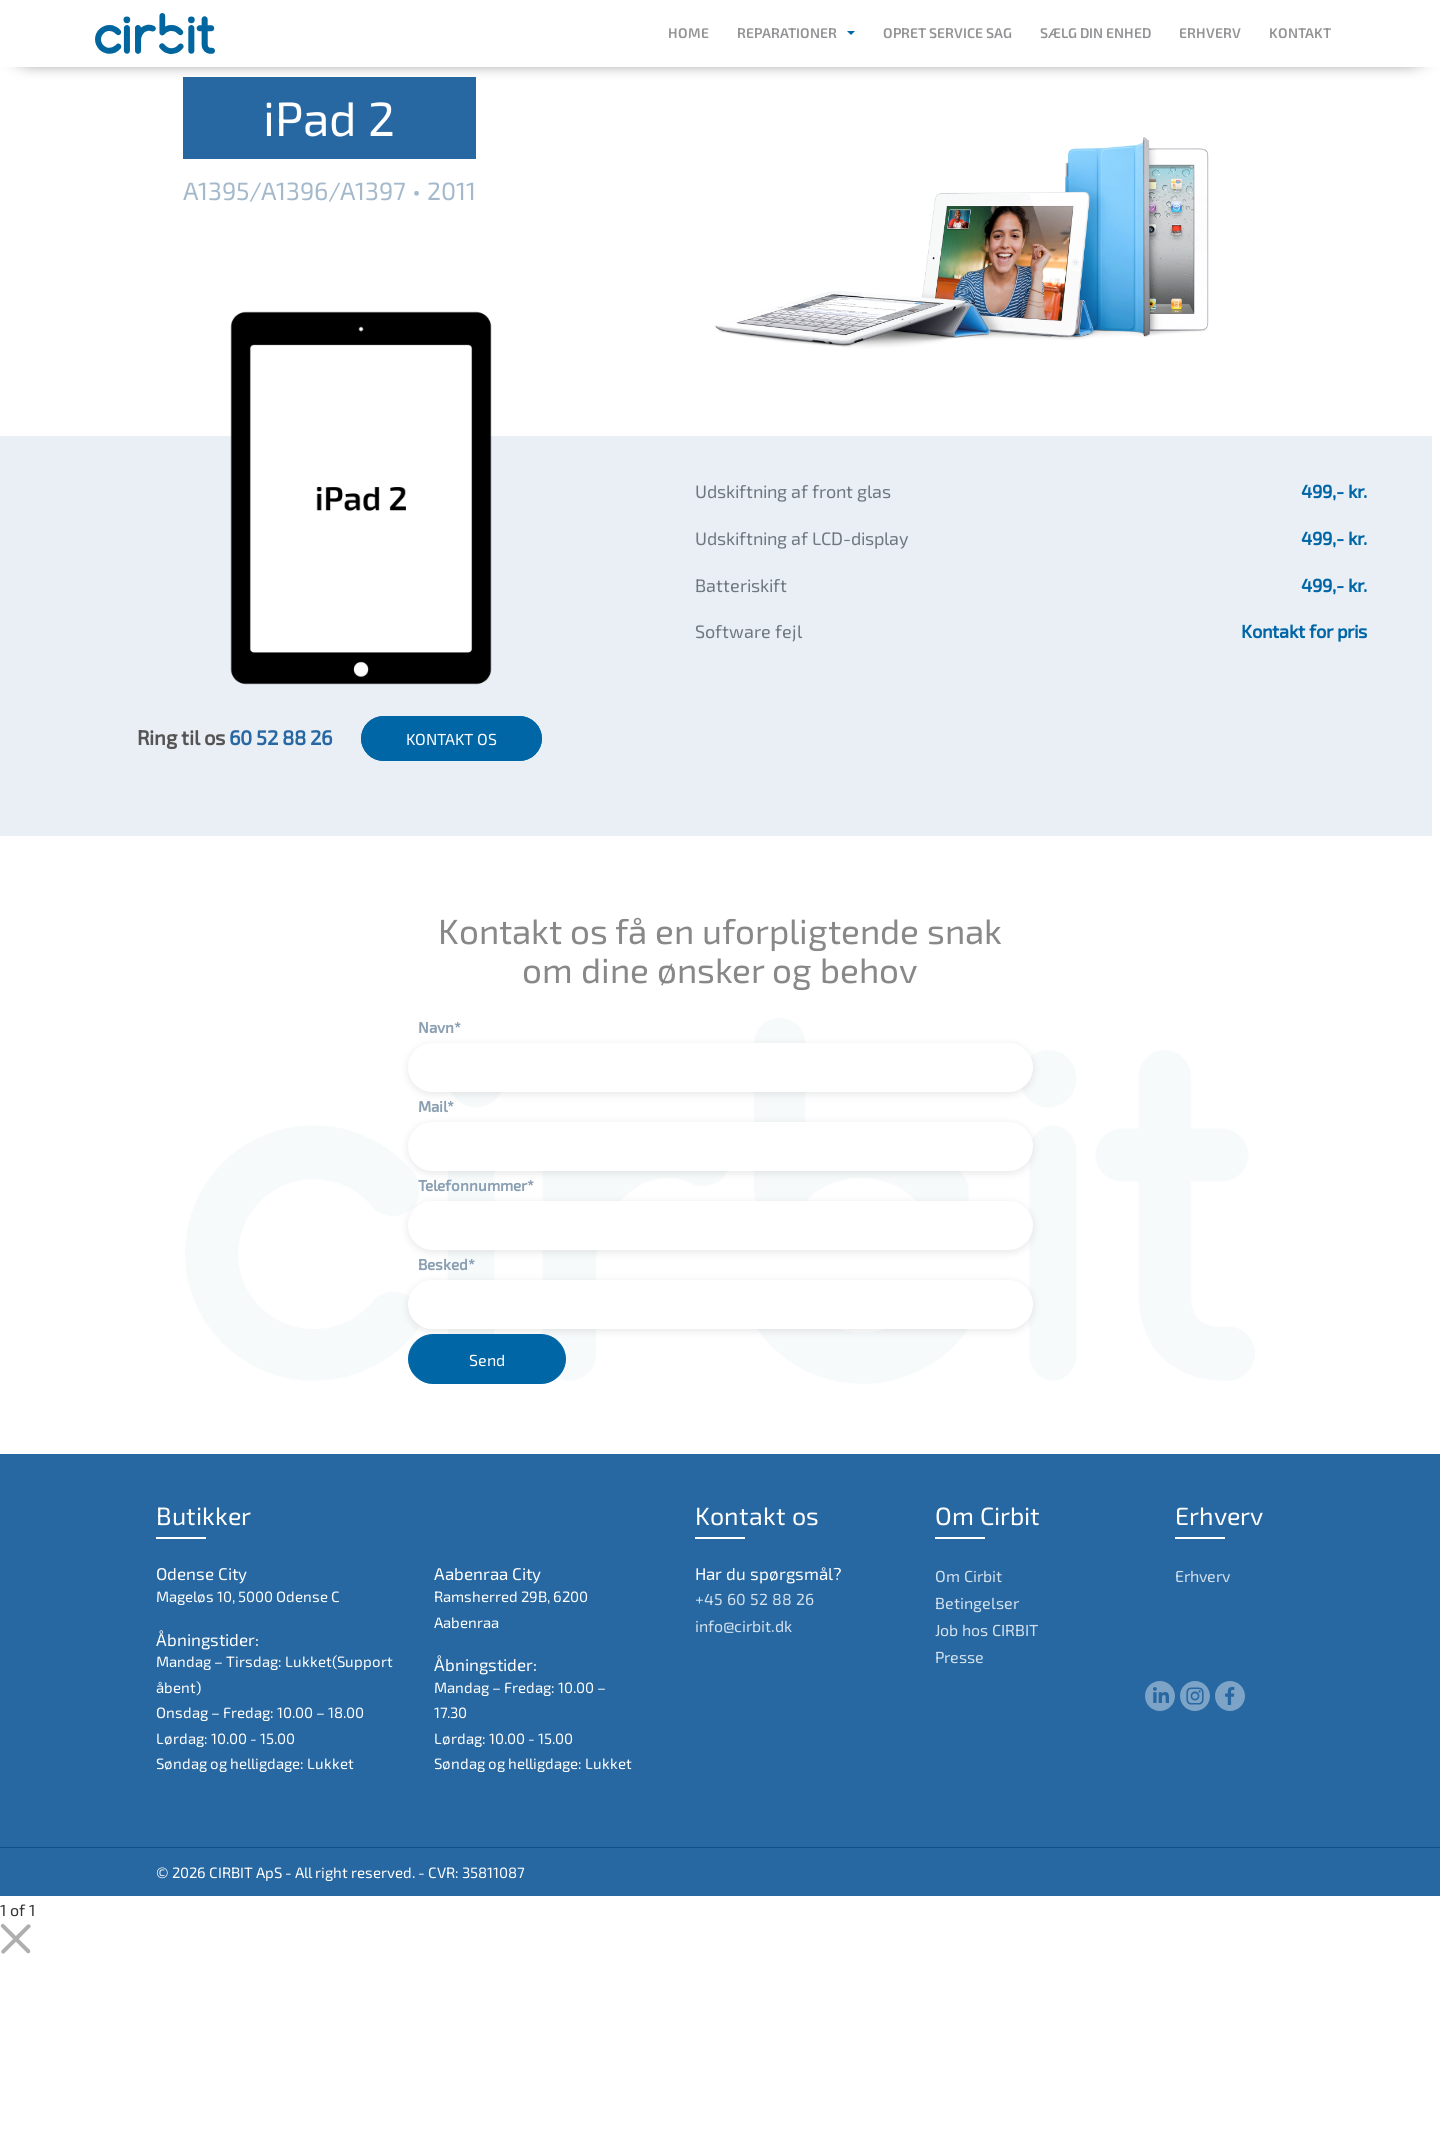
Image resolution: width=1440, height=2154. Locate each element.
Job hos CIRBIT (986, 1629)
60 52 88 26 (280, 737)
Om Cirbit (968, 1575)
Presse (959, 1656)
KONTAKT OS (451, 738)
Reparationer (787, 32)
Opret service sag (947, 32)
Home (688, 32)
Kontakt (1300, 32)
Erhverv (1210, 32)
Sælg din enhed (1095, 32)
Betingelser (977, 1602)
